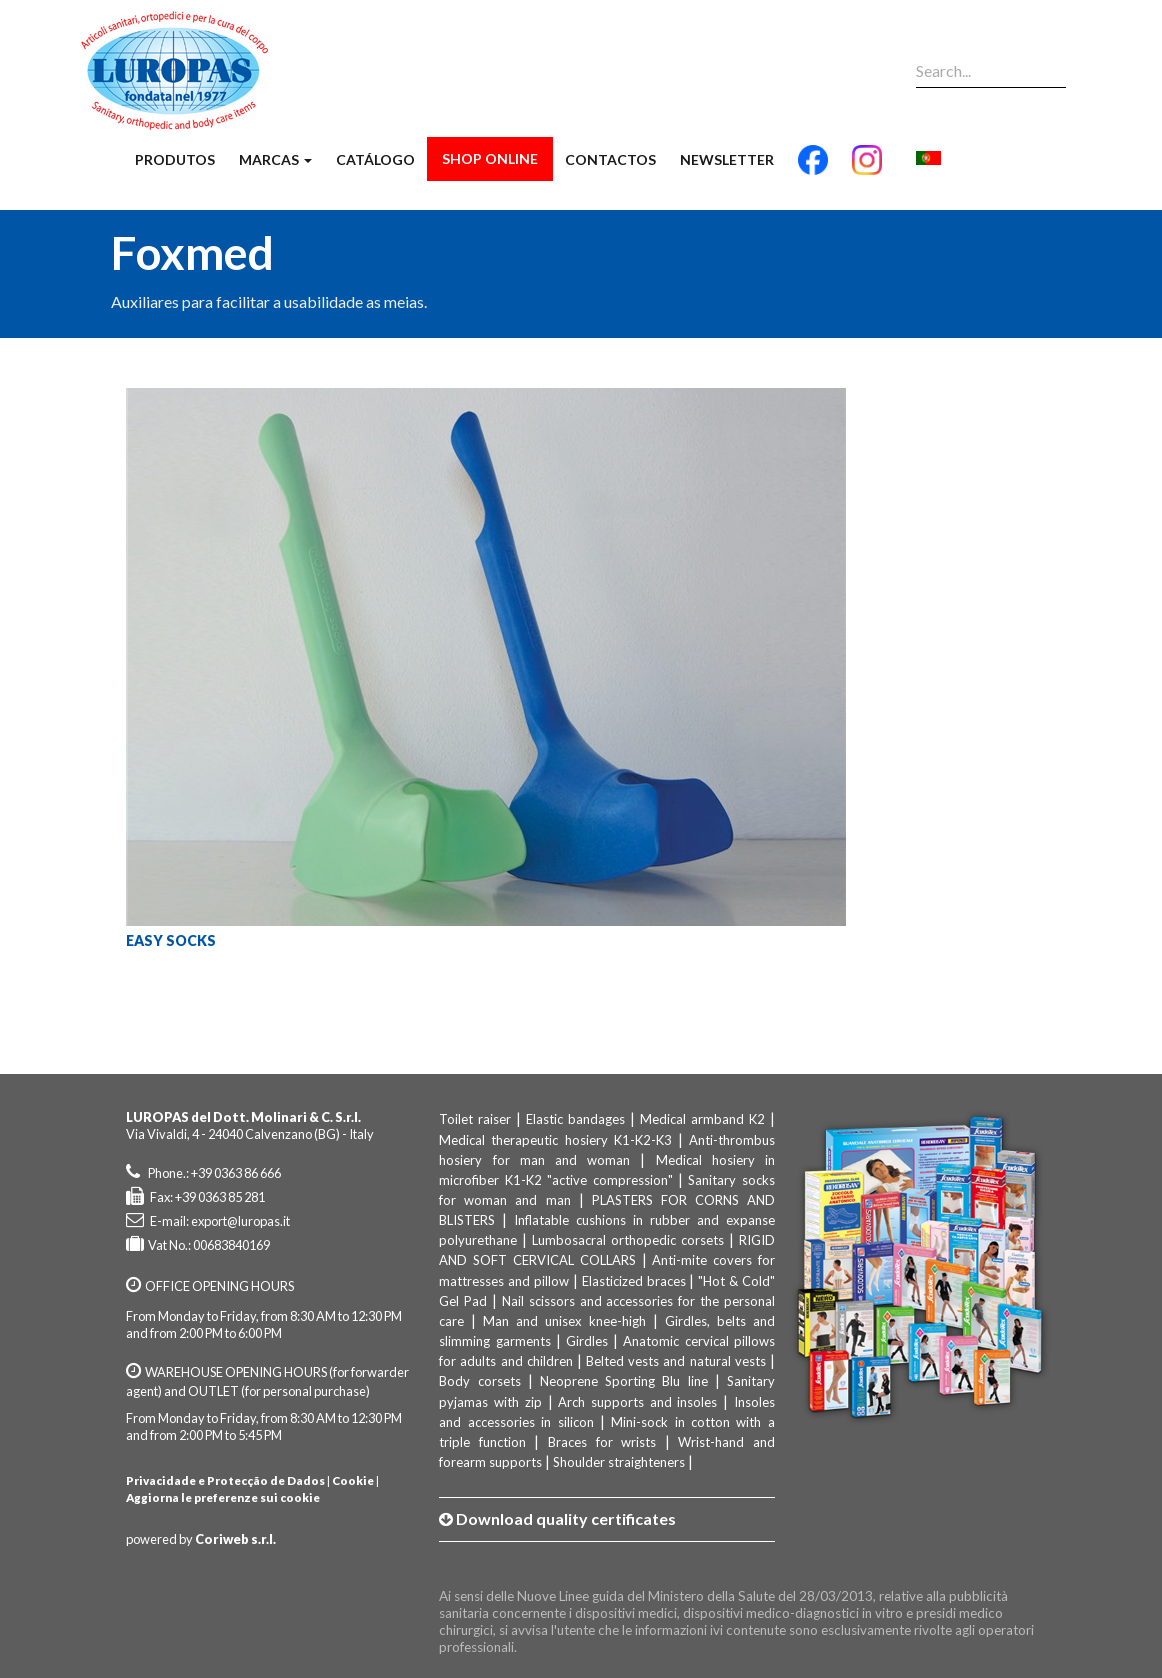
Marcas (275, 159)
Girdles (587, 1341)
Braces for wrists (602, 1442)
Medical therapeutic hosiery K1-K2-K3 (555, 1140)
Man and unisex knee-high (564, 1321)
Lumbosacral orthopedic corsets (628, 1240)
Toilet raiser (475, 1119)
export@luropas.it (240, 1221)
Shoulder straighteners (619, 1462)
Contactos (610, 159)
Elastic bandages (575, 1119)
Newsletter (727, 159)
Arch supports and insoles (637, 1402)
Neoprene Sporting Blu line (624, 1381)
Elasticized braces (634, 1281)
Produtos (175, 159)
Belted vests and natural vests (676, 1361)
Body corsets (479, 1381)
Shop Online (490, 158)
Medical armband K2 (702, 1119)
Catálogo (375, 159)
